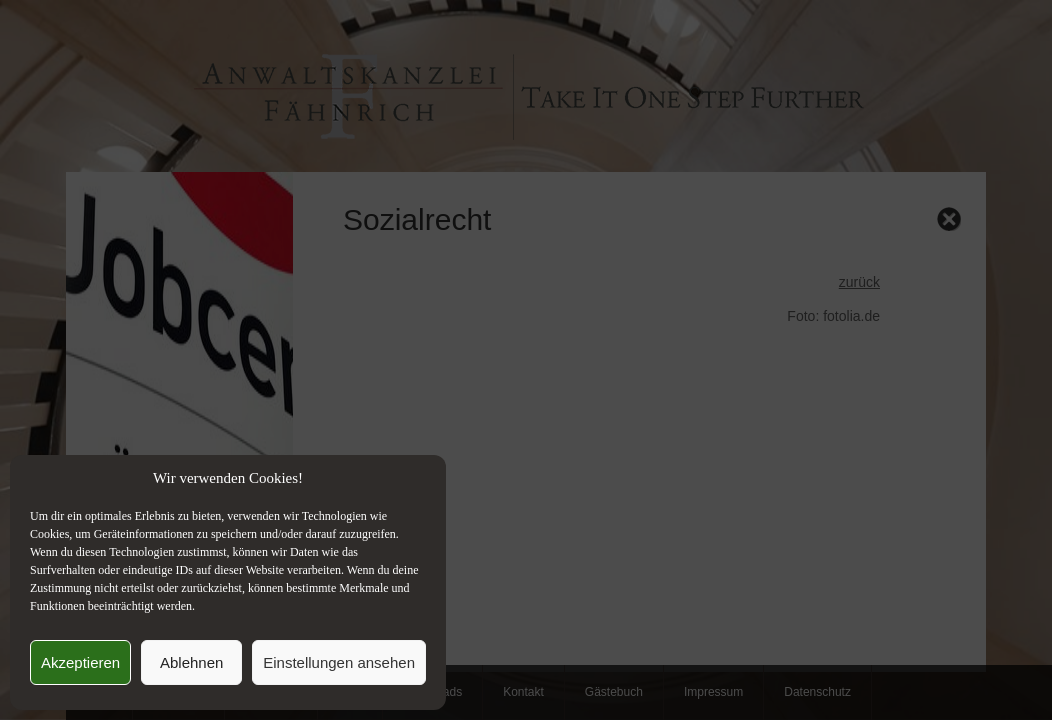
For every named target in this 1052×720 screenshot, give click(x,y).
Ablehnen (191, 662)
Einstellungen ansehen (339, 662)
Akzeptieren (80, 662)
